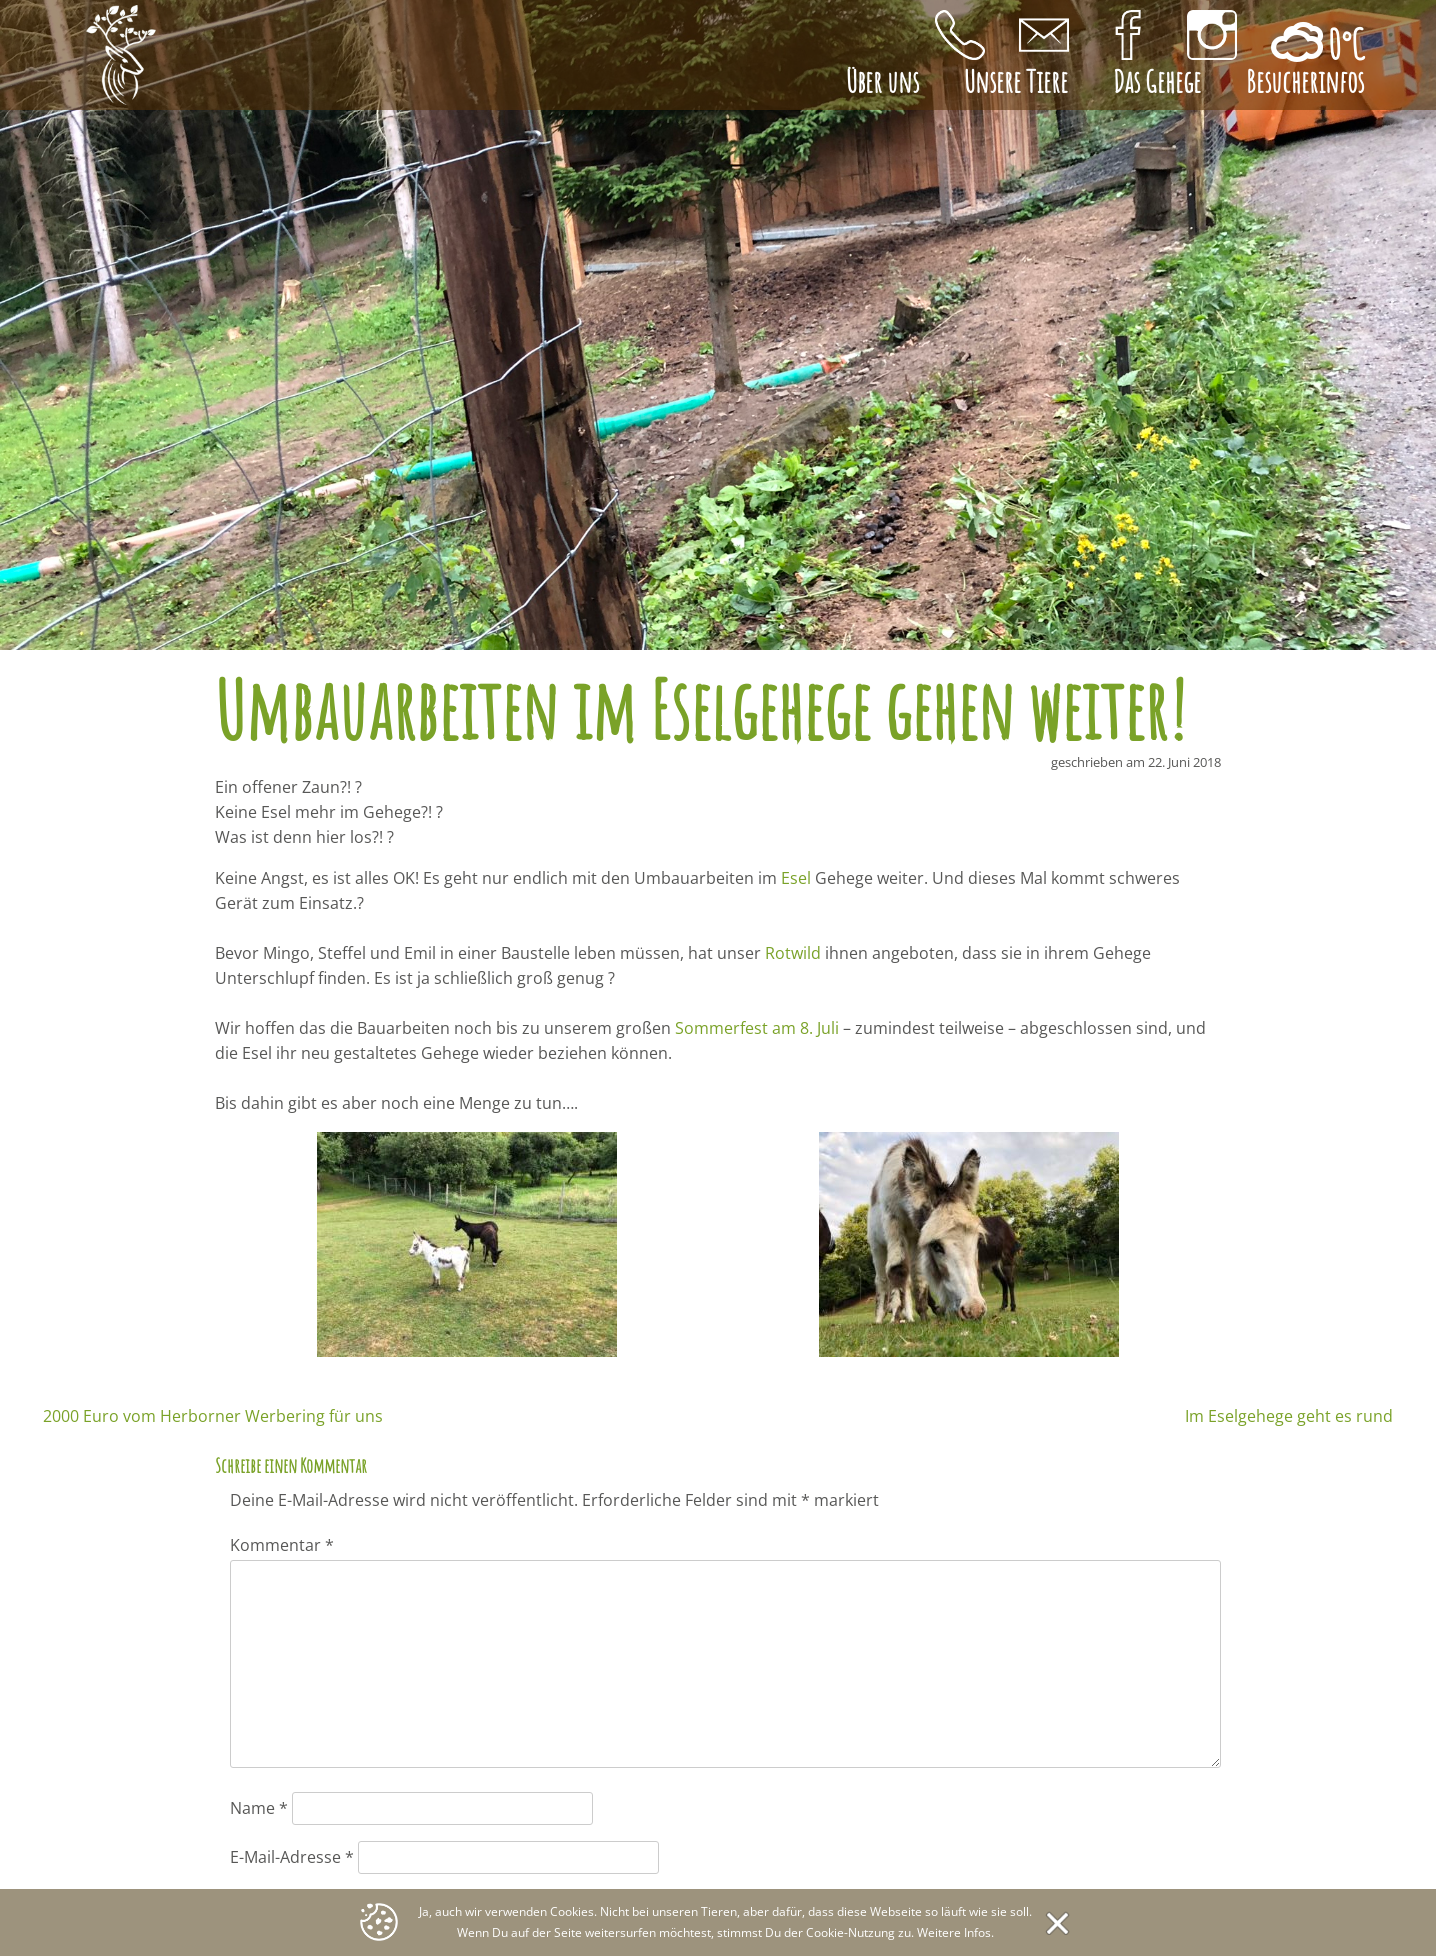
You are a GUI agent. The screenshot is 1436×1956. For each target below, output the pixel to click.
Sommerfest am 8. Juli (757, 1028)
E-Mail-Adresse (292, 1857)
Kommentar (282, 1545)
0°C (1342, 44)
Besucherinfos (1305, 81)
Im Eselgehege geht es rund (1289, 1416)
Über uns (882, 81)
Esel (796, 878)
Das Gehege (1157, 81)
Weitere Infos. (955, 1932)
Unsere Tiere (1016, 81)
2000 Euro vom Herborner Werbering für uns (213, 1416)
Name (259, 1808)
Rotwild (793, 953)
